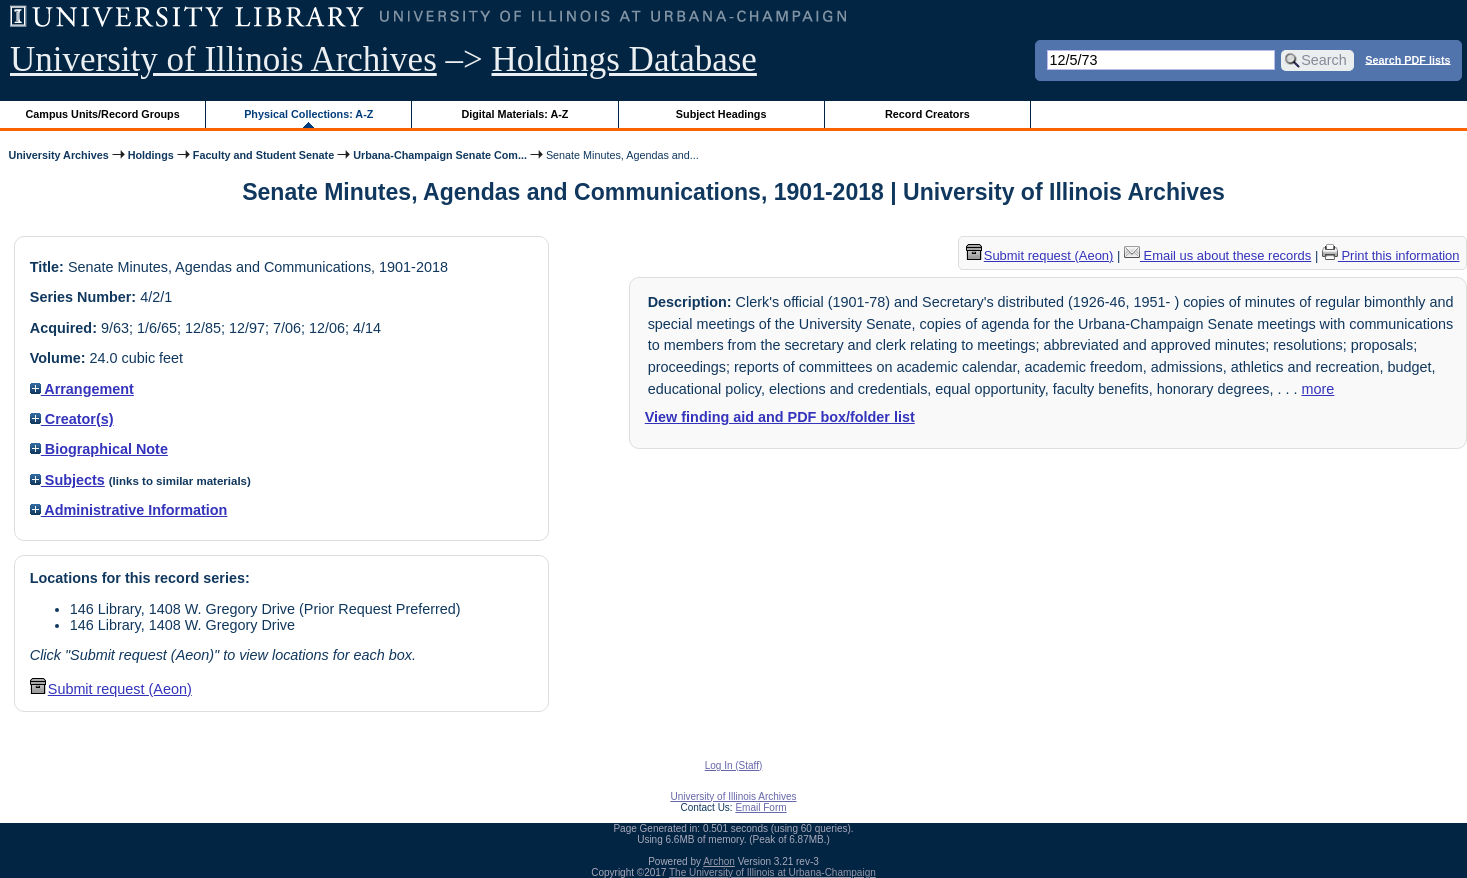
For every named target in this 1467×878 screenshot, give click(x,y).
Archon (719, 861)
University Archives (58, 155)
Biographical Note (99, 449)
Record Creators (927, 114)
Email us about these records (1217, 255)
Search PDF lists (1407, 59)
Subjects (67, 480)
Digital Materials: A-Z (514, 114)
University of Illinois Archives (223, 59)
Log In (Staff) (734, 765)
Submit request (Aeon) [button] (111, 689)
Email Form (760, 807)
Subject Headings (721, 114)
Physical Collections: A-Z (308, 114)
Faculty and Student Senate (263, 155)
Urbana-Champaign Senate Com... (440, 155)
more (1317, 389)
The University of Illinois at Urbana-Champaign (772, 872)
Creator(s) (72, 419)
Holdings (151, 155)
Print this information (1391, 255)
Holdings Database (624, 59)
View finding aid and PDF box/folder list (780, 417)
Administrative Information (129, 510)
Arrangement (82, 389)
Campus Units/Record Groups (103, 114)
